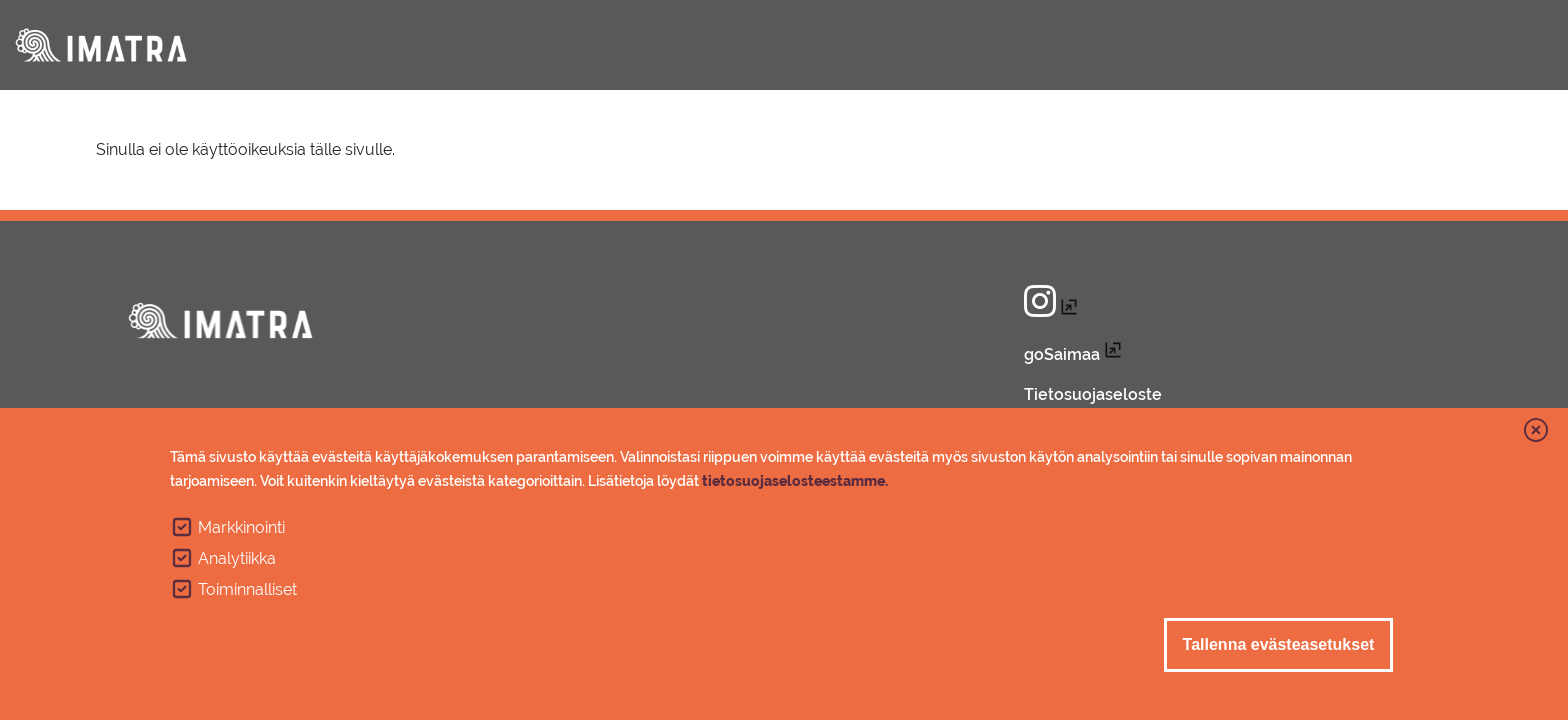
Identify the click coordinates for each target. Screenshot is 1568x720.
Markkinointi (241, 527)
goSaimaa (1062, 354)
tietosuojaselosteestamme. (795, 481)
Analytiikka (237, 558)
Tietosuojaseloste (1093, 394)
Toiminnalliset (247, 589)
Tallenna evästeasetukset (1279, 644)
